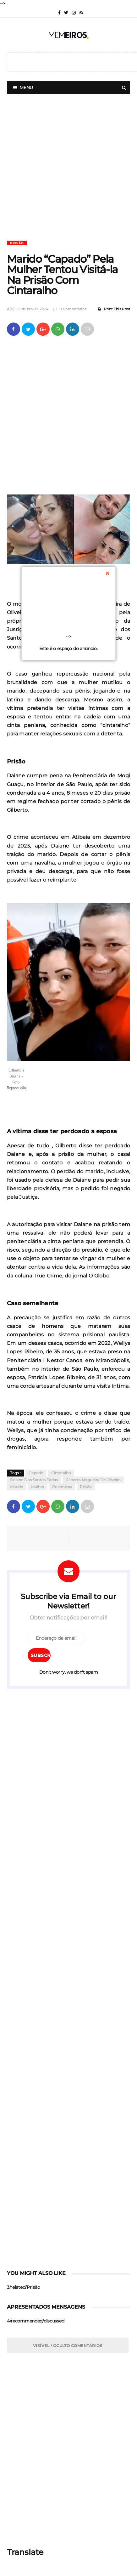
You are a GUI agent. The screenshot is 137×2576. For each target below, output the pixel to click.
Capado (36, 1473)
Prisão (17, 243)
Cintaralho (61, 1473)
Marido (16, 1487)
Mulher (37, 1487)
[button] (68, 982)
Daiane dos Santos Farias (34, 1480)
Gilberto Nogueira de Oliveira (93, 1480)
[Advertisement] (68, 172)
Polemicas (62, 1487)
